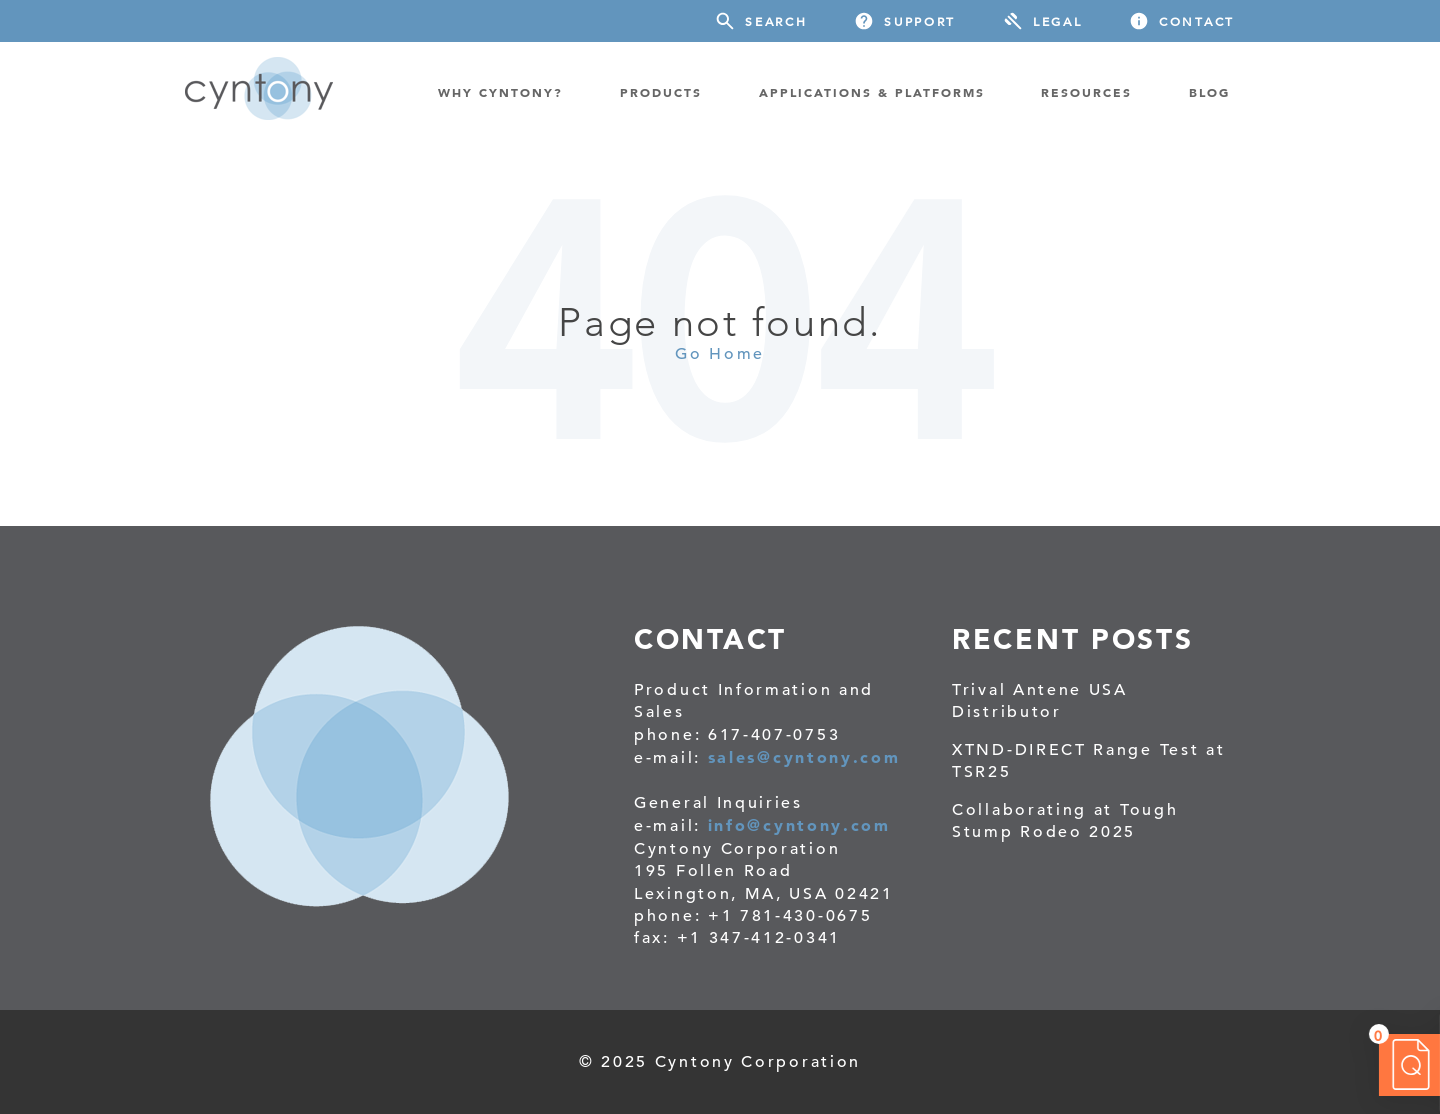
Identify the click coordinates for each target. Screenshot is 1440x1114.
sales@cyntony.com (804, 757)
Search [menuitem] (776, 21)
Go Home (720, 354)
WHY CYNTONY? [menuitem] (500, 92)
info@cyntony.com (799, 825)
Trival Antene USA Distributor (1040, 701)
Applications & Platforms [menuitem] (872, 92)
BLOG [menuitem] (1209, 92)
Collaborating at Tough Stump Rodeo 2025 (1065, 821)
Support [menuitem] (920, 21)
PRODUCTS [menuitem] (661, 92)
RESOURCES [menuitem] (1086, 92)
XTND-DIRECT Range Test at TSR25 (1089, 761)
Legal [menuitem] (1058, 21)
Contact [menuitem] (1197, 21)
